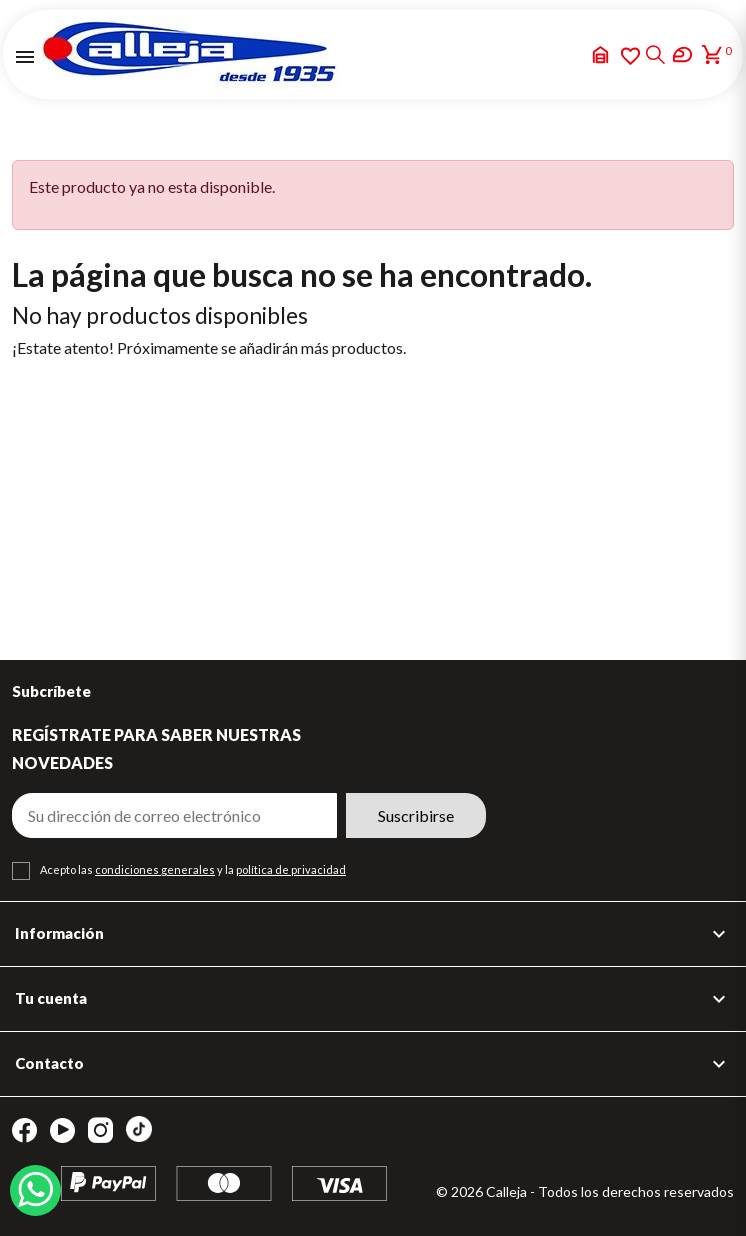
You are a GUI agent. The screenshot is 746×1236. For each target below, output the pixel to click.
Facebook (24, 1130)
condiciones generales (155, 869)
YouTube (62, 1130)
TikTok (139, 1129)
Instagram (100, 1130)
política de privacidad (291, 869)
